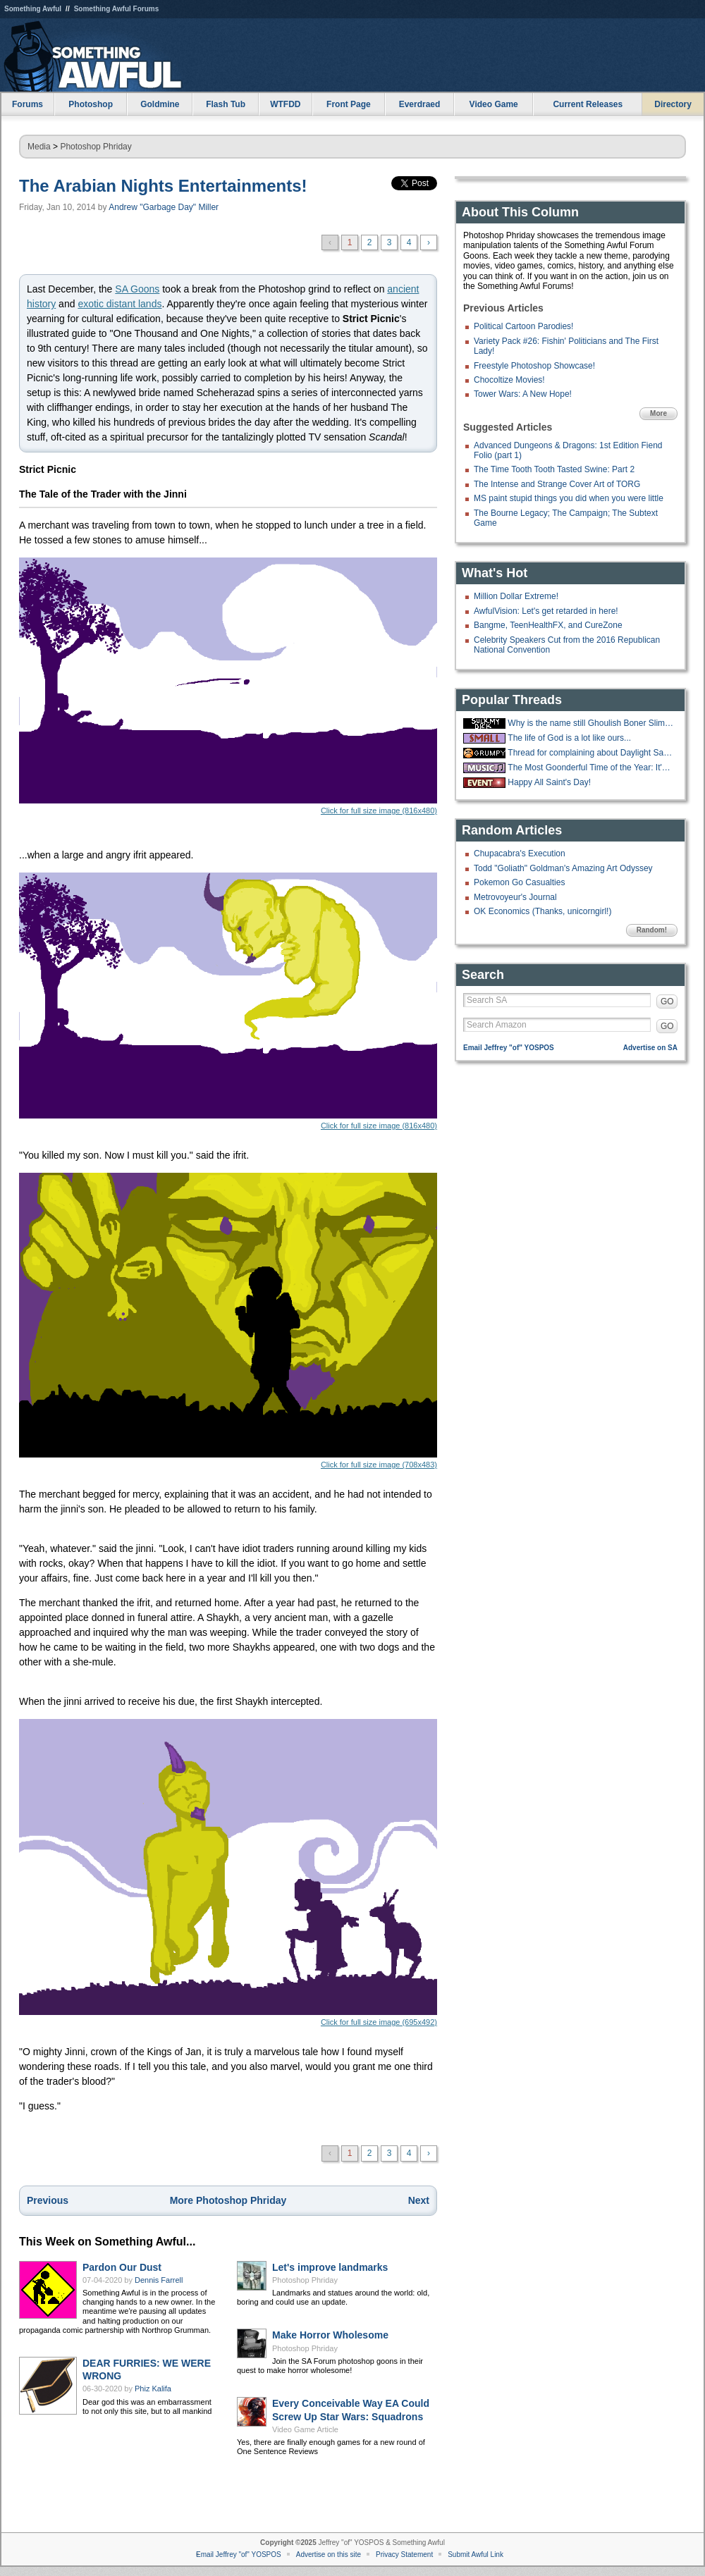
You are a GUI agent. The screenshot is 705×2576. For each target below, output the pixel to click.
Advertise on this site (328, 2554)
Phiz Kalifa (153, 2388)
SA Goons (137, 289)
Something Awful (32, 9)
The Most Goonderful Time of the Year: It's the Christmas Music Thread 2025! (591, 767)
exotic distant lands (119, 303)
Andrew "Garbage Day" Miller (164, 207)
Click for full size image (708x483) (228, 1321)
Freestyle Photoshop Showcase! (534, 366)
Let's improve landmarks (330, 2267)
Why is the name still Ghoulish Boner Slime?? (591, 723)
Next (418, 2200)
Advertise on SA (650, 1048)
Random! (652, 930)
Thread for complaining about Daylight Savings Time (591, 753)
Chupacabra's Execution (519, 853)
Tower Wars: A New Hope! (523, 394)
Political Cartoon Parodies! (523, 326)
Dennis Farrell (159, 2280)
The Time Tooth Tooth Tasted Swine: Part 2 (554, 469)
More (658, 413)
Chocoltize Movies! (509, 380)
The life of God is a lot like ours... (569, 738)
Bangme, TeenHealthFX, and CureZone (548, 625)
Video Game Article (305, 2429)
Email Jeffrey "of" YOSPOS (508, 1048)
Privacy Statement (404, 2554)
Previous (47, 2200)
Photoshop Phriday (95, 147)
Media (39, 147)
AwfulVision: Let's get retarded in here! (546, 611)
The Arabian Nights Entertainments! (163, 185)
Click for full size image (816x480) (228, 686)
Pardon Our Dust (121, 2267)
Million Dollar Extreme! (516, 596)
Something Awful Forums (116, 9)
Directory (673, 104)
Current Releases (588, 104)
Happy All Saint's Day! (549, 782)
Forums (27, 104)
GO (667, 1001)
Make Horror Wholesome (330, 2335)
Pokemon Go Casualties (519, 882)
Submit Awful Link (475, 2554)
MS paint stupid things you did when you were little (568, 498)
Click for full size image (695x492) (228, 1872)
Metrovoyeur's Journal (515, 897)
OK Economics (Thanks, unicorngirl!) (542, 911)
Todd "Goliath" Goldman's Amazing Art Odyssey (563, 868)
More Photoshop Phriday (228, 2200)
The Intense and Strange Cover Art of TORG (557, 484)
